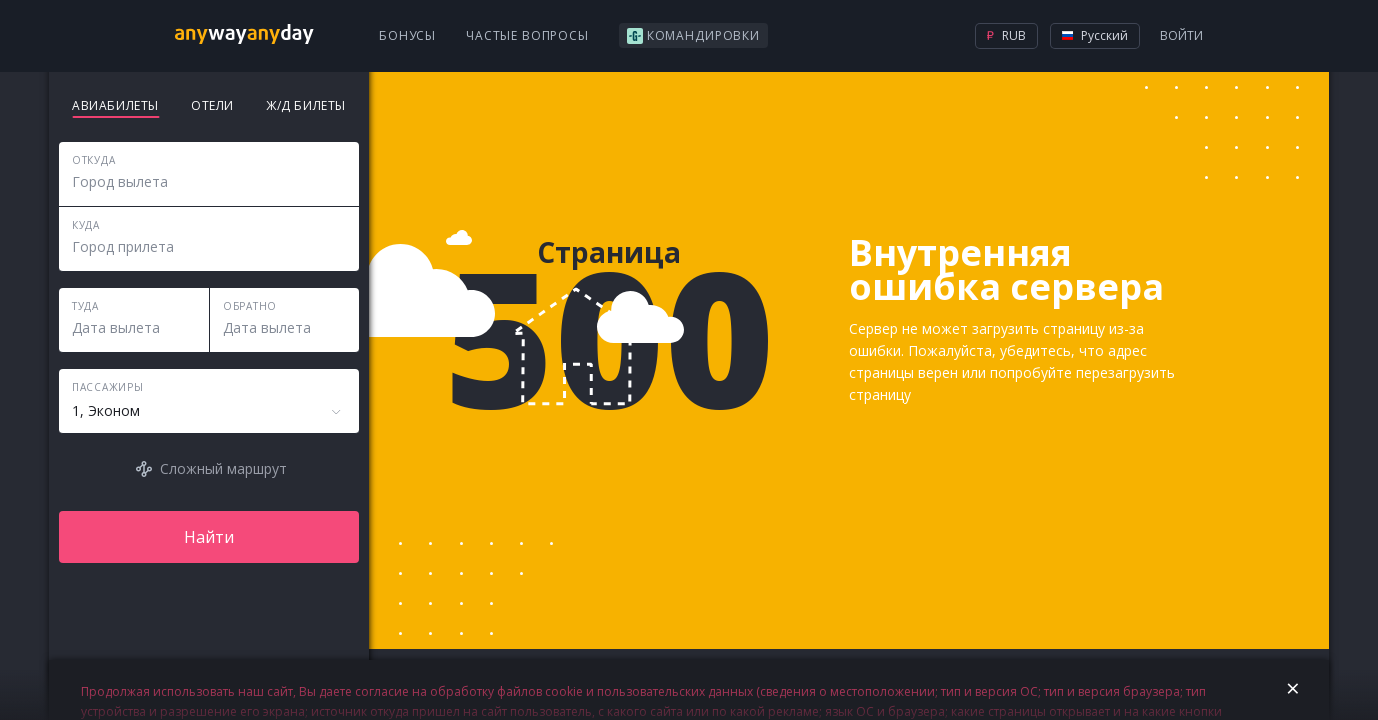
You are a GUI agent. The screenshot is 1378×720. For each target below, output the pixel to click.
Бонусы (407, 35)
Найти (209, 537)
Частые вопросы (527, 35)
